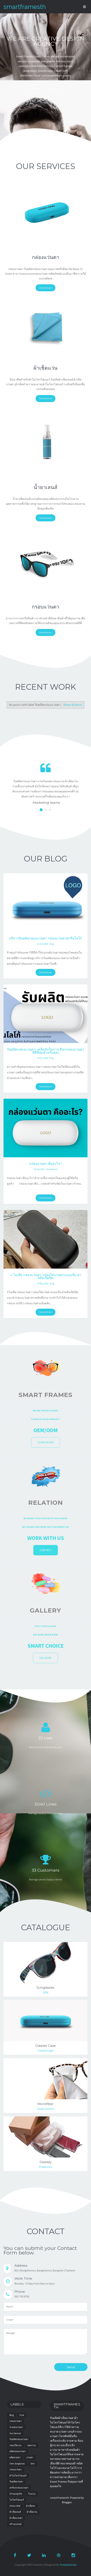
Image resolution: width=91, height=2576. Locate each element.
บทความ (31, 2445)
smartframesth (25, 6)
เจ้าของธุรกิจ (15, 2493)
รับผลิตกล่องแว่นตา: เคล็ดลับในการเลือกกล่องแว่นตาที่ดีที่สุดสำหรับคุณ (45, 1050)
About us (35, 88)
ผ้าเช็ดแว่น (32, 2511)
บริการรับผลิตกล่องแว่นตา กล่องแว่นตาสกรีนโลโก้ (45, 938)
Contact (46, 1550)
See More (45, 1658)
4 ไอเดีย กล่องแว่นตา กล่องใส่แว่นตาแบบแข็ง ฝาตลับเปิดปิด (45, 1276)
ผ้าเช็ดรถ (30, 2505)
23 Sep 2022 (39, 1169)
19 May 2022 (42, 1283)
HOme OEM (14, 2505)
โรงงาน (31, 2493)
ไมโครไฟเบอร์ (16, 2499)
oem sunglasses (17, 2463)
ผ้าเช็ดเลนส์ (15, 2511)
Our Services (51, 1169)
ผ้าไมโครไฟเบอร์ (17, 2475)
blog (51, 943)
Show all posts (72, 705)
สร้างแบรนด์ (15, 2524)
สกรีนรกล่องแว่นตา (18, 2487)
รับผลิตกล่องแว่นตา (18, 2439)
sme (33, 2463)
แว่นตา (29, 2457)
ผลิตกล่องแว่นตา (17, 2451)
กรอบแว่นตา (15, 2469)
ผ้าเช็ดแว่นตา (16, 2518)
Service (56, 88)
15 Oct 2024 (42, 943)
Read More (45, 288)
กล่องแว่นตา (15, 2421)
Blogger (67, 2502)
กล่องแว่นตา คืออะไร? (45, 1164)
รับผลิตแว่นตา (16, 2481)
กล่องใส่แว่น (15, 2445)
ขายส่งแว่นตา (16, 2427)
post (22, 2415)
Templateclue (68, 2564)
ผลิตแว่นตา (15, 2457)
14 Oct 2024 (42, 1058)
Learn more (46, 1442)
